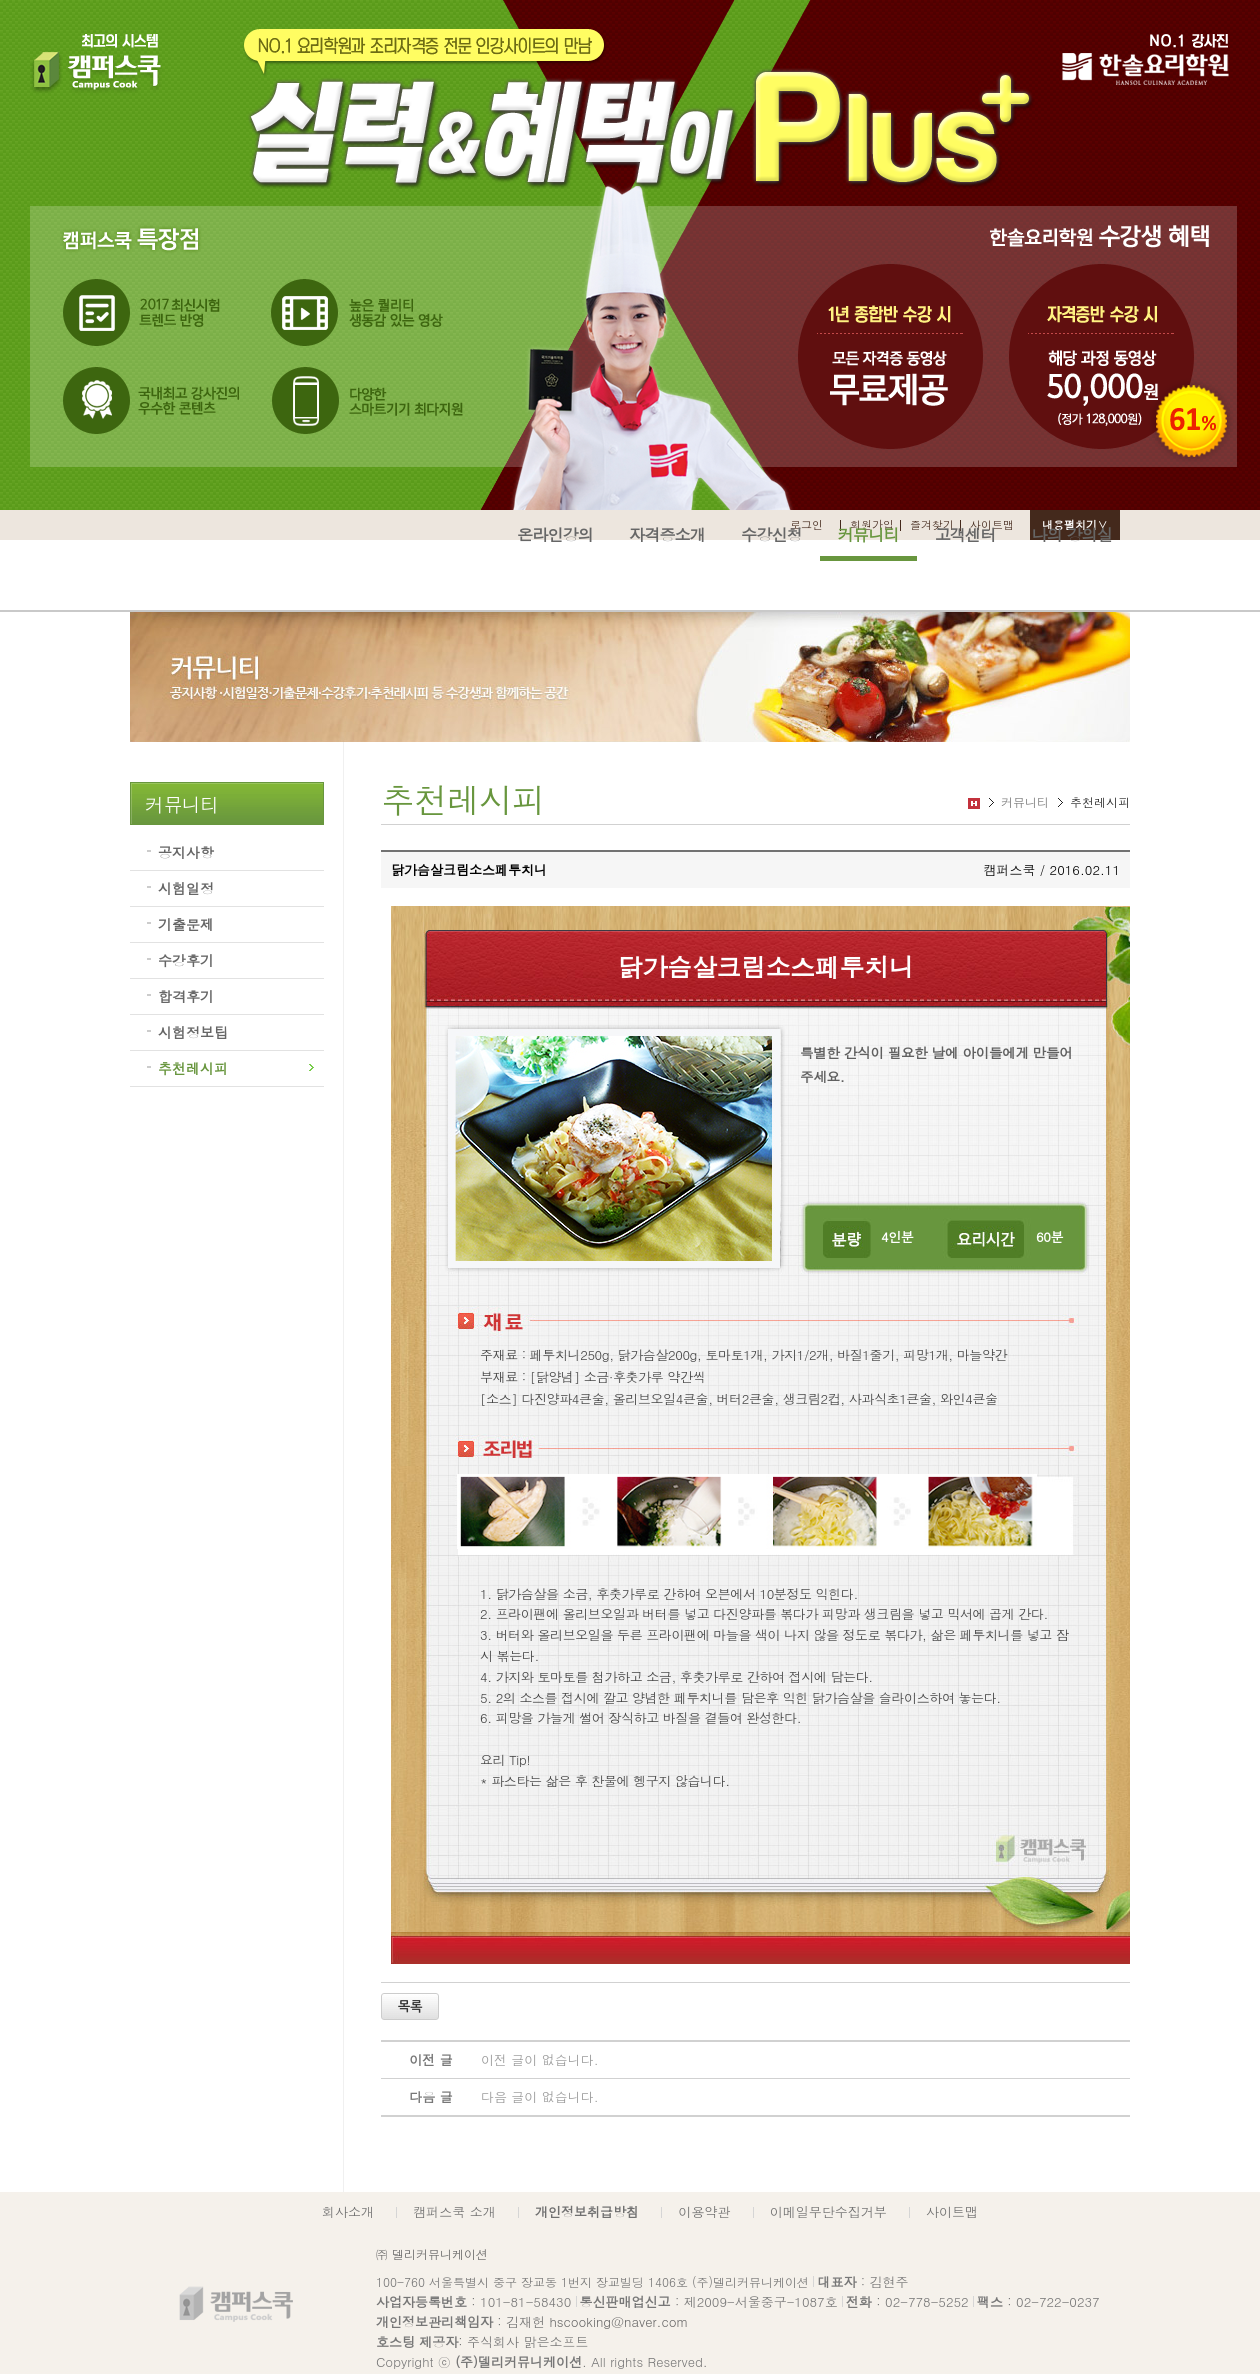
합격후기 (186, 996)
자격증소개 (667, 534)
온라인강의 (555, 534)
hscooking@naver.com (618, 2321)
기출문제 (186, 924)
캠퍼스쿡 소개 (454, 2211)
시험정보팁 (193, 1032)
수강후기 (186, 960)
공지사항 (186, 852)
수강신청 (771, 534)
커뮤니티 (868, 534)
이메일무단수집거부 (828, 2211)
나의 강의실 (1071, 534)
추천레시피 (193, 1068)
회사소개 (348, 2211)
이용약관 (704, 2211)
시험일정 (186, 888)
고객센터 (965, 534)
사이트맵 (952, 2211)
